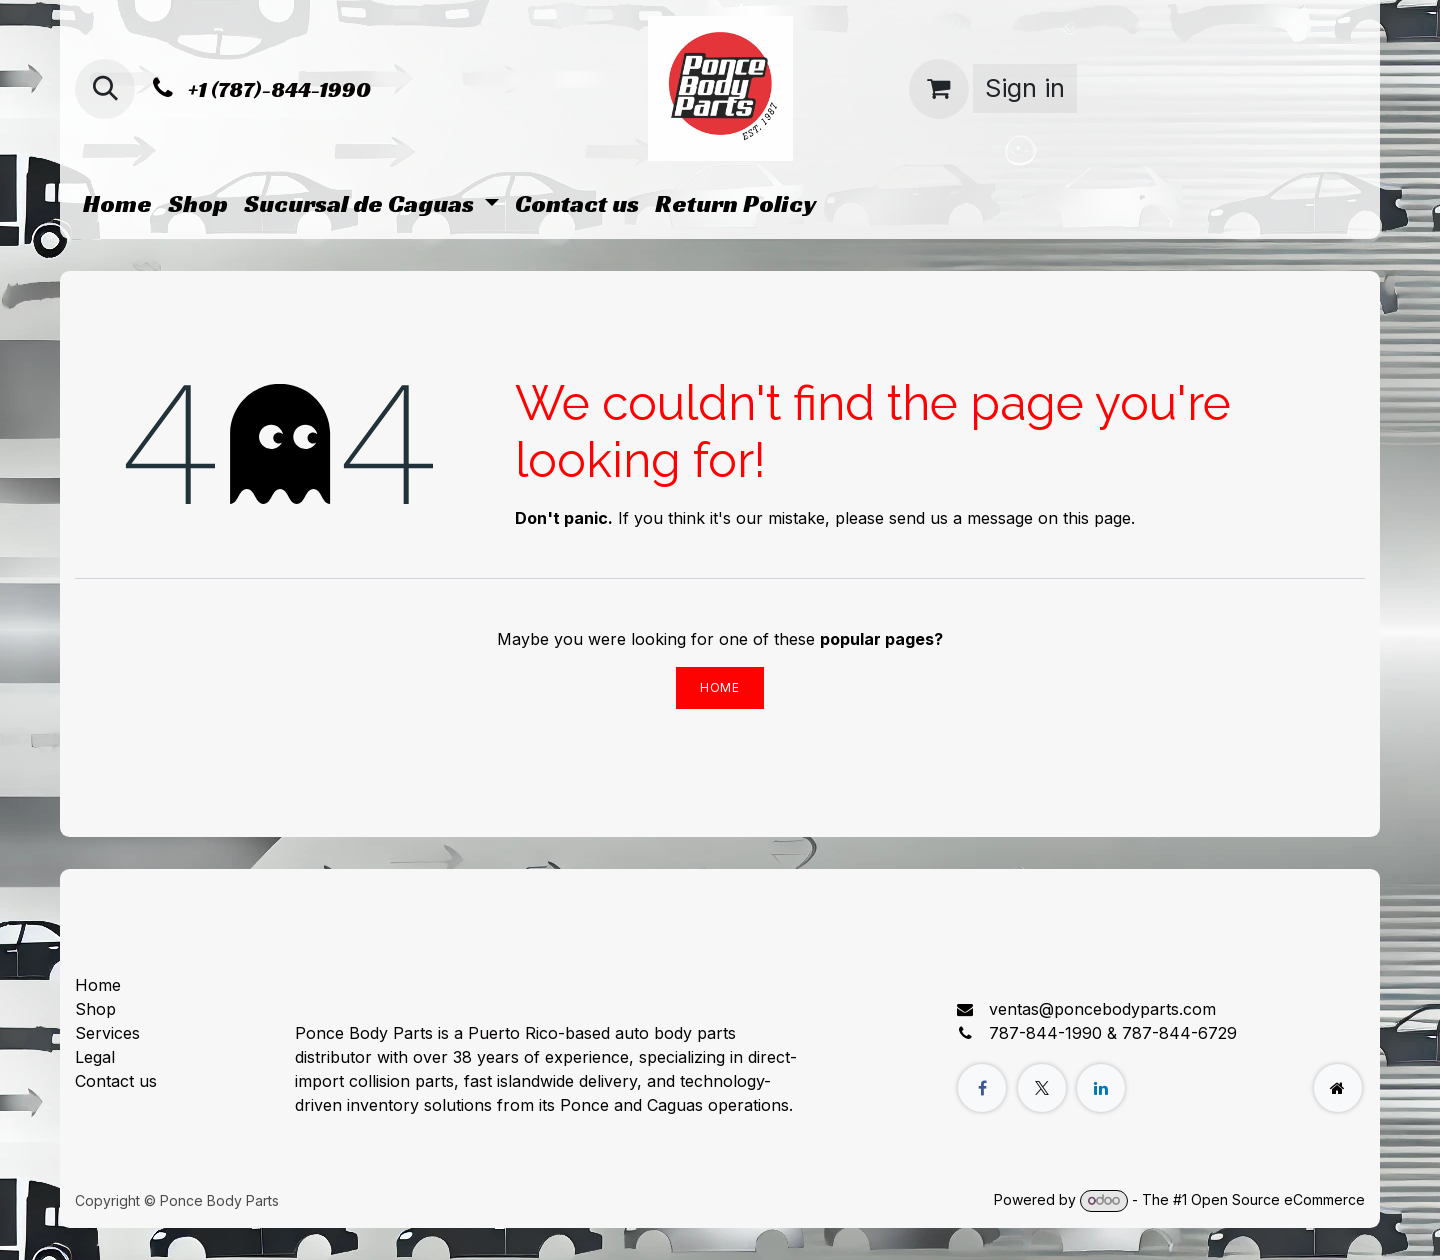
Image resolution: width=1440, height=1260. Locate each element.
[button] (105, 89)
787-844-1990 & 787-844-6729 (1113, 1033)
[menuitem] (117, 204)
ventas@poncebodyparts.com (1102, 1009)
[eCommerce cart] (939, 89)
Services (107, 1033)
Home (719, 687)
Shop (95, 1009)
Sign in (1025, 88)
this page (1097, 518)
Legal (95, 1057)
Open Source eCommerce (1278, 1199)
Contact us (116, 1081)
